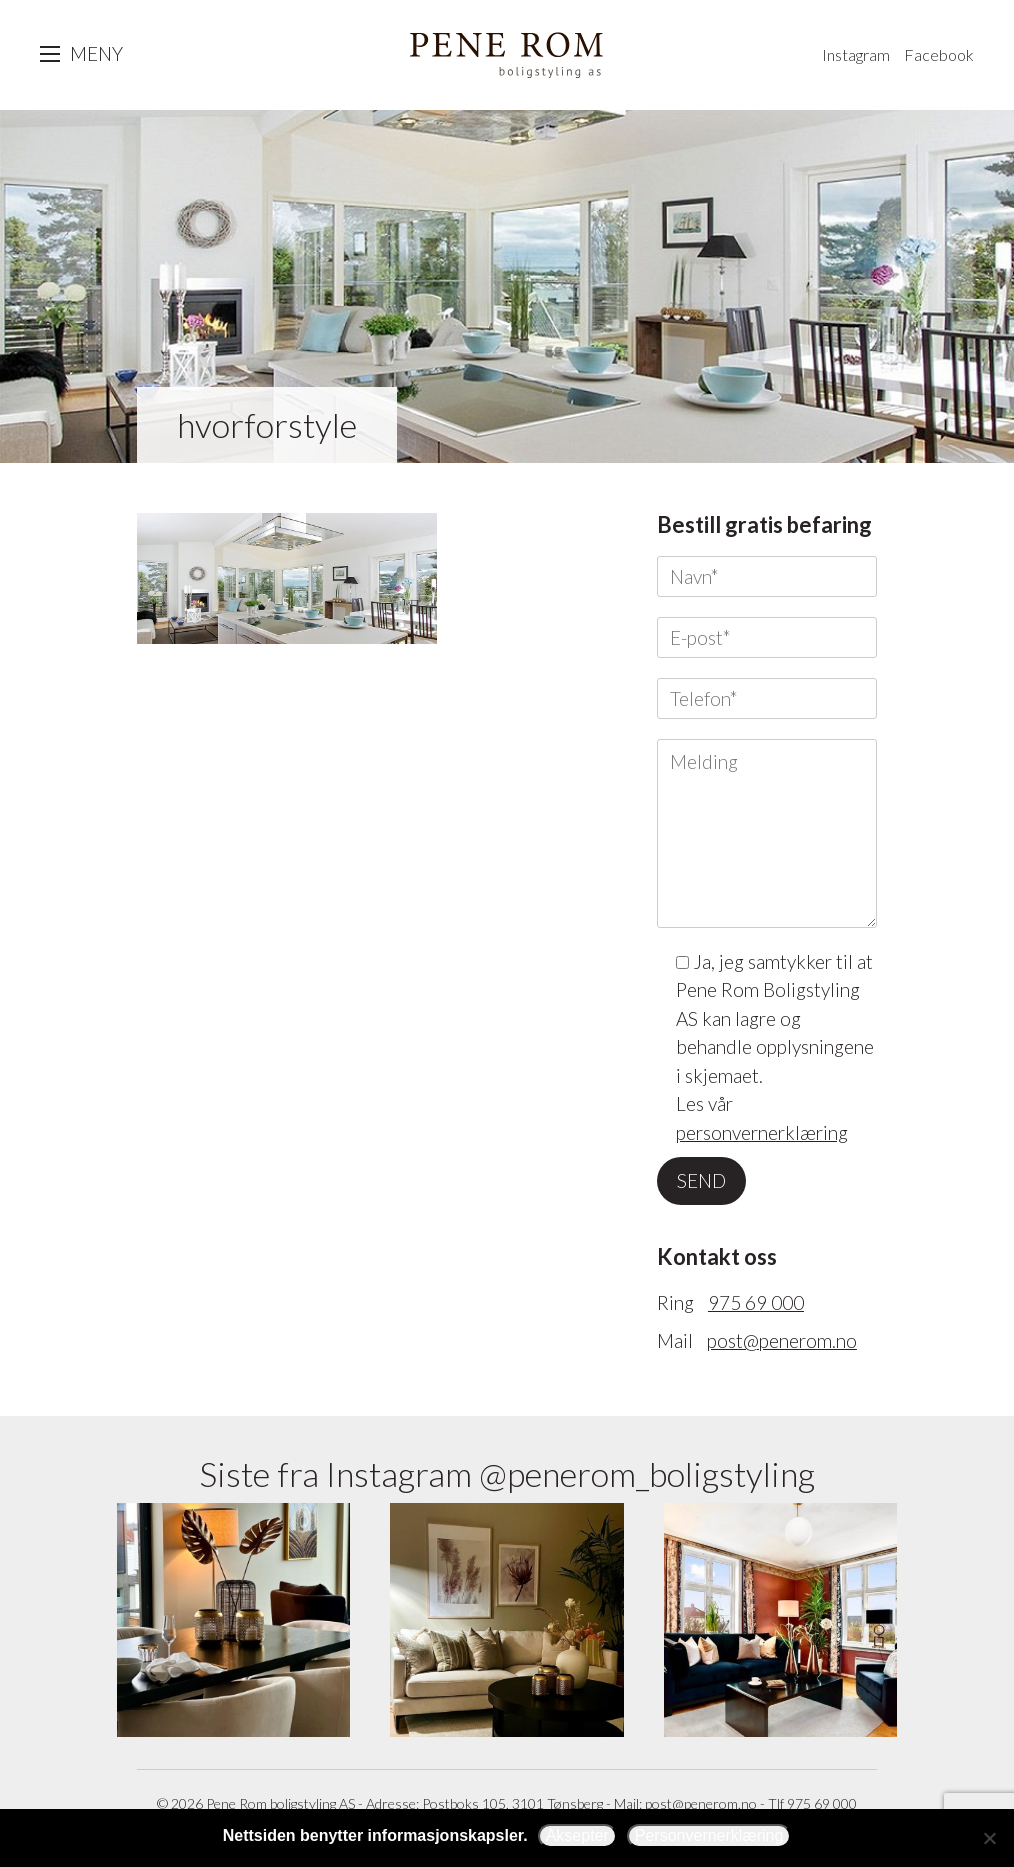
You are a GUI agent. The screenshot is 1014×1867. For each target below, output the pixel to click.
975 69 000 (756, 1302)
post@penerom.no (782, 1340)
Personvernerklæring (709, 1835)
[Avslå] (989, 1838)
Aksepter (577, 1835)
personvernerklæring (762, 1132)
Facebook (939, 54)
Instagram (856, 54)
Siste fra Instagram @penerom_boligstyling (507, 1473)
